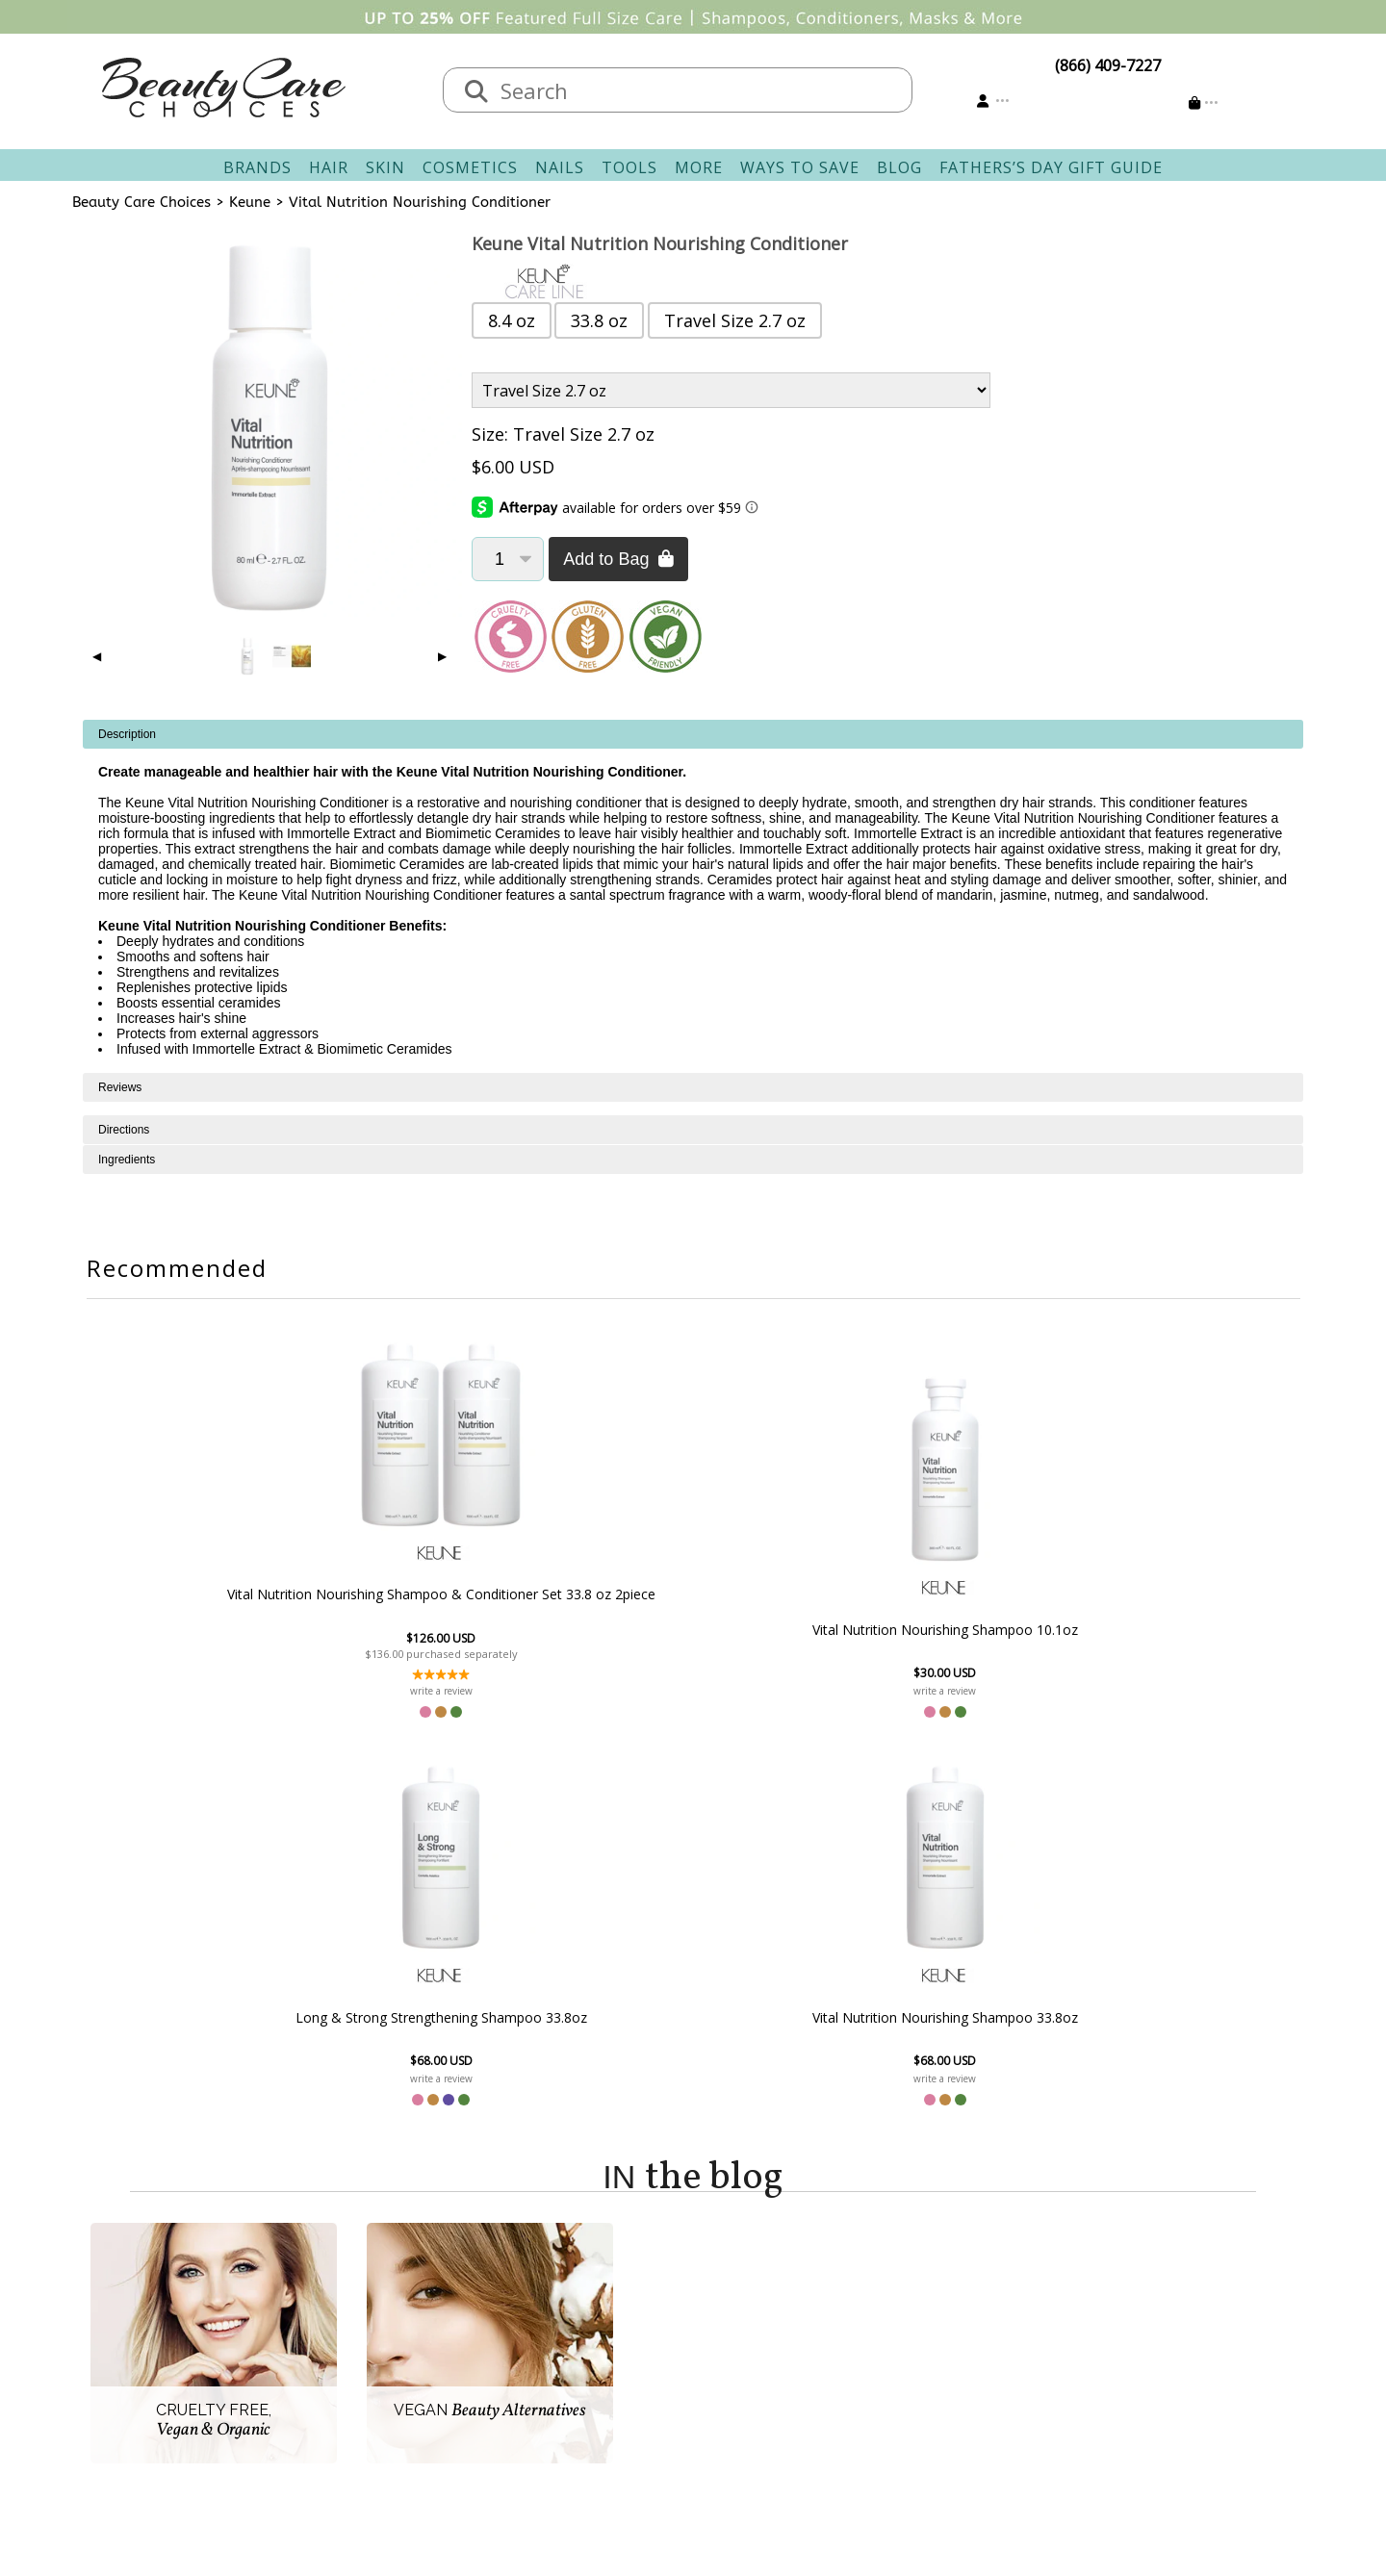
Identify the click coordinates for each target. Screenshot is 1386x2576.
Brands (257, 167)
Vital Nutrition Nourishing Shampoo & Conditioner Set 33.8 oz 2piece (379, 1594)
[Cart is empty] (1204, 102)
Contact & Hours (589, 2300)
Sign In (728, 2300)
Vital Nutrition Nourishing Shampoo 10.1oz (588, 1629)
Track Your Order (766, 2323)
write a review (378, 1690)
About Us (390, 2300)
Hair (328, 167)
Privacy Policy (404, 2370)
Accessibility (399, 2393)
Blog (899, 167)
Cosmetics (470, 167)
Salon (376, 2323)
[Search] (476, 92)
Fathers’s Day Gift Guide (1051, 167)
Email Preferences (768, 2347)
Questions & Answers (606, 2370)
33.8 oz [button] (599, 320)
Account (722, 2277)
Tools (629, 167)
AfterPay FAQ (577, 2393)
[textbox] (697, 90)
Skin (385, 167)
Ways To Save (800, 167)
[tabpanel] (693, 896)
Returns (558, 2347)
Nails (559, 167)
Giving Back (398, 2416)
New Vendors (404, 2347)
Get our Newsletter (772, 2370)
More (699, 167)
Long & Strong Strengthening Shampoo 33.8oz (797, 1629)
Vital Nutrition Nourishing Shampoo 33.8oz (1007, 1629)
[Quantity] (508, 559)
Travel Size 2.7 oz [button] (735, 320)
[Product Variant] (731, 390)
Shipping (561, 2323)
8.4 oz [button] (511, 320)
